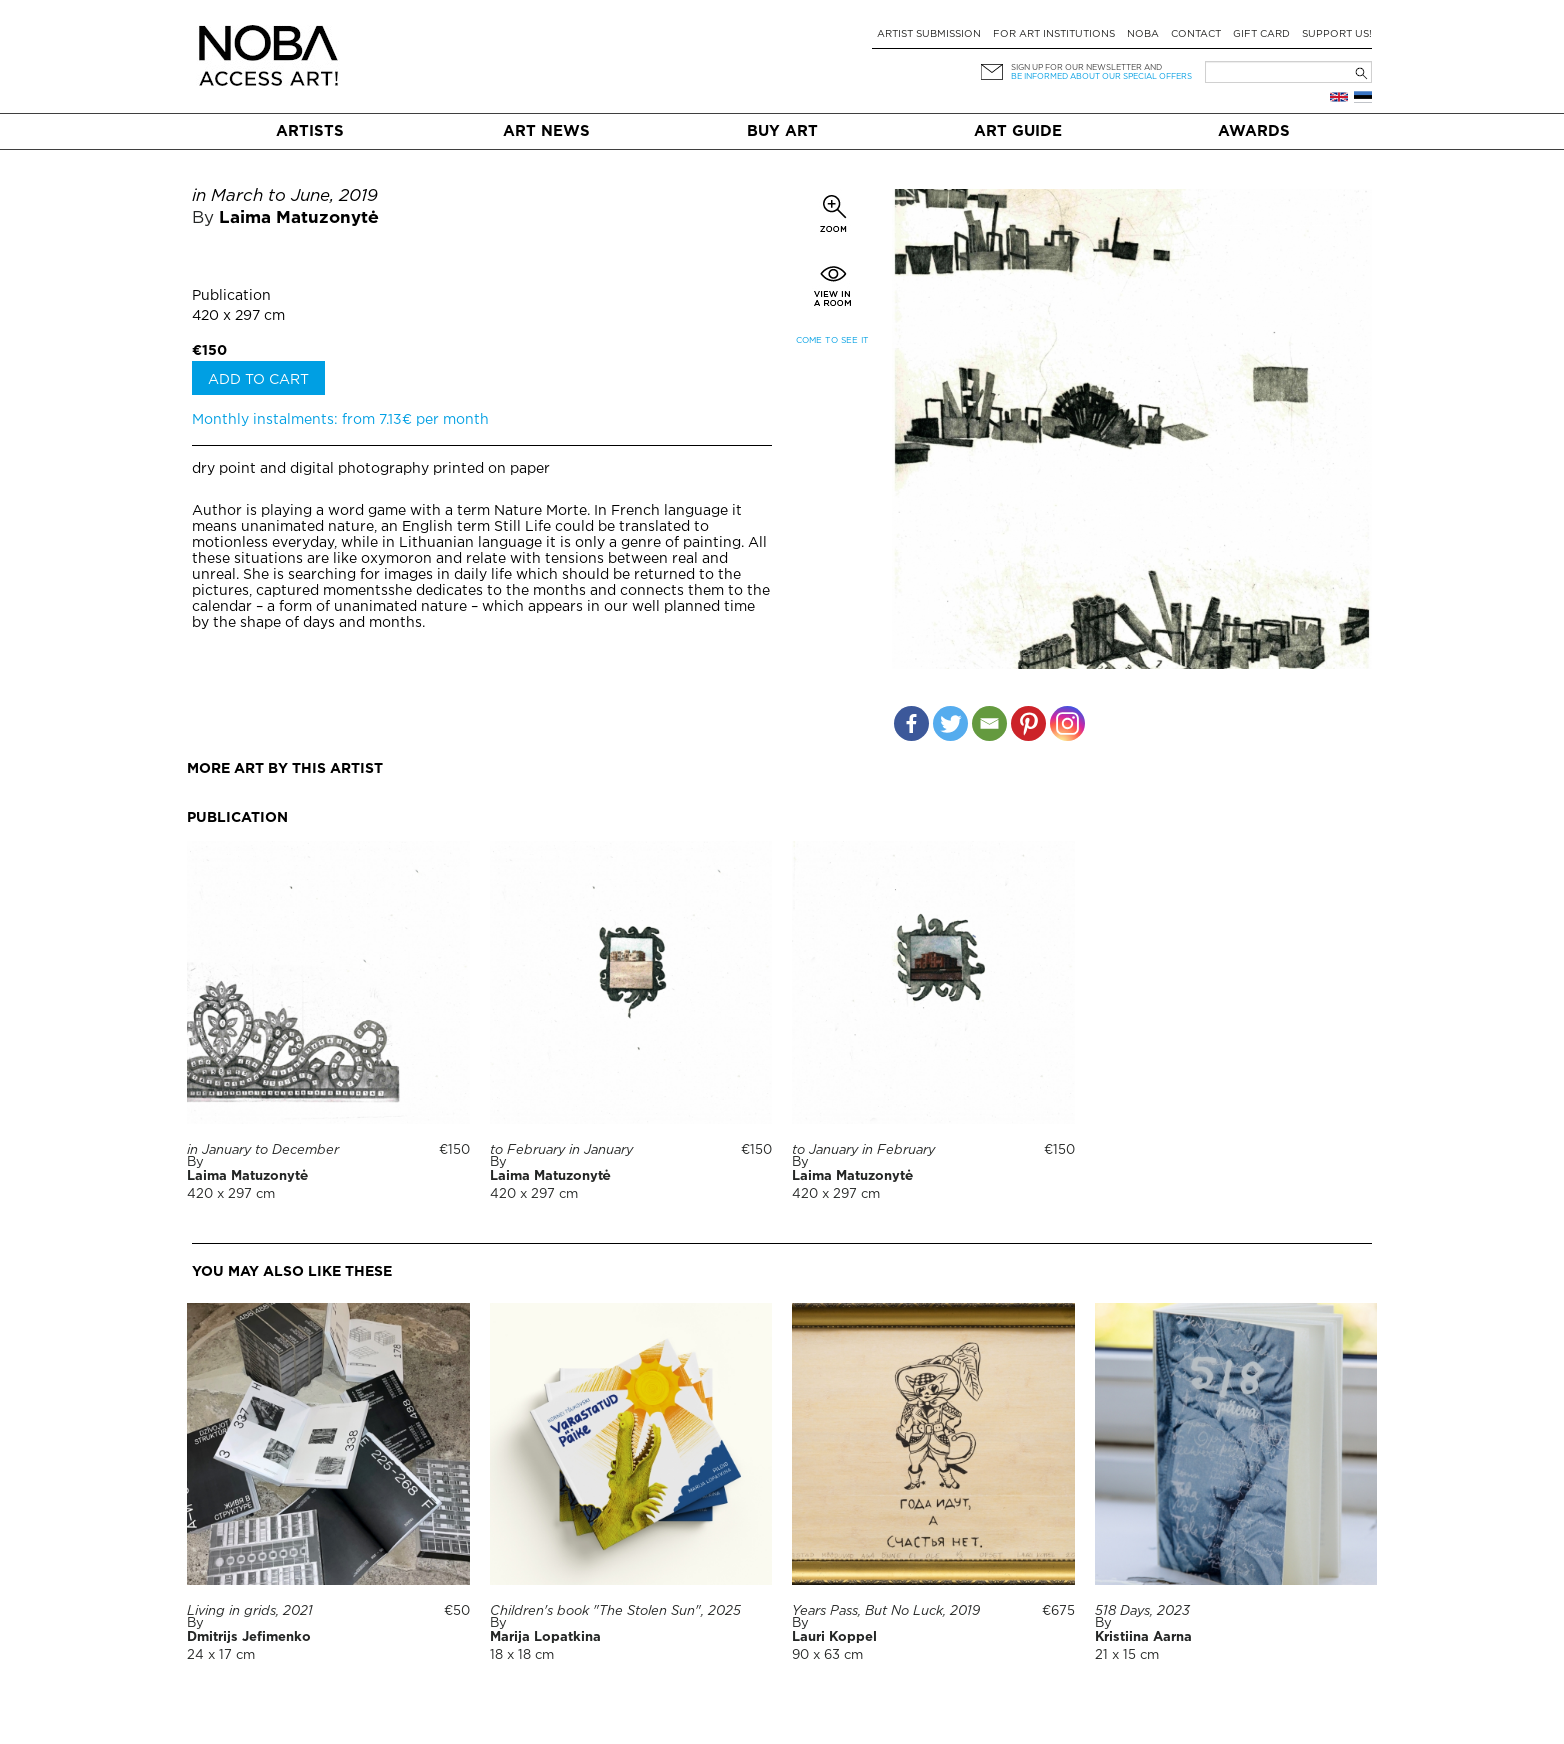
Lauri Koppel (834, 1637)
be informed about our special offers (1101, 76)
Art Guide (1018, 131)
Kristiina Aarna (1143, 1637)
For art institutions (1054, 34)
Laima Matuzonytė (299, 218)
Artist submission (929, 34)
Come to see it (832, 340)
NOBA (1143, 34)
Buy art (782, 131)
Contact (1196, 34)
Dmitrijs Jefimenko (249, 1637)
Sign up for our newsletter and (1086, 67)
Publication (231, 296)
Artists (310, 131)
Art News (546, 131)
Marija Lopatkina (545, 1637)
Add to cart (258, 380)
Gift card (1261, 34)
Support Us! (1337, 34)
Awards (1254, 131)
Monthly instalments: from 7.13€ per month (340, 420)
